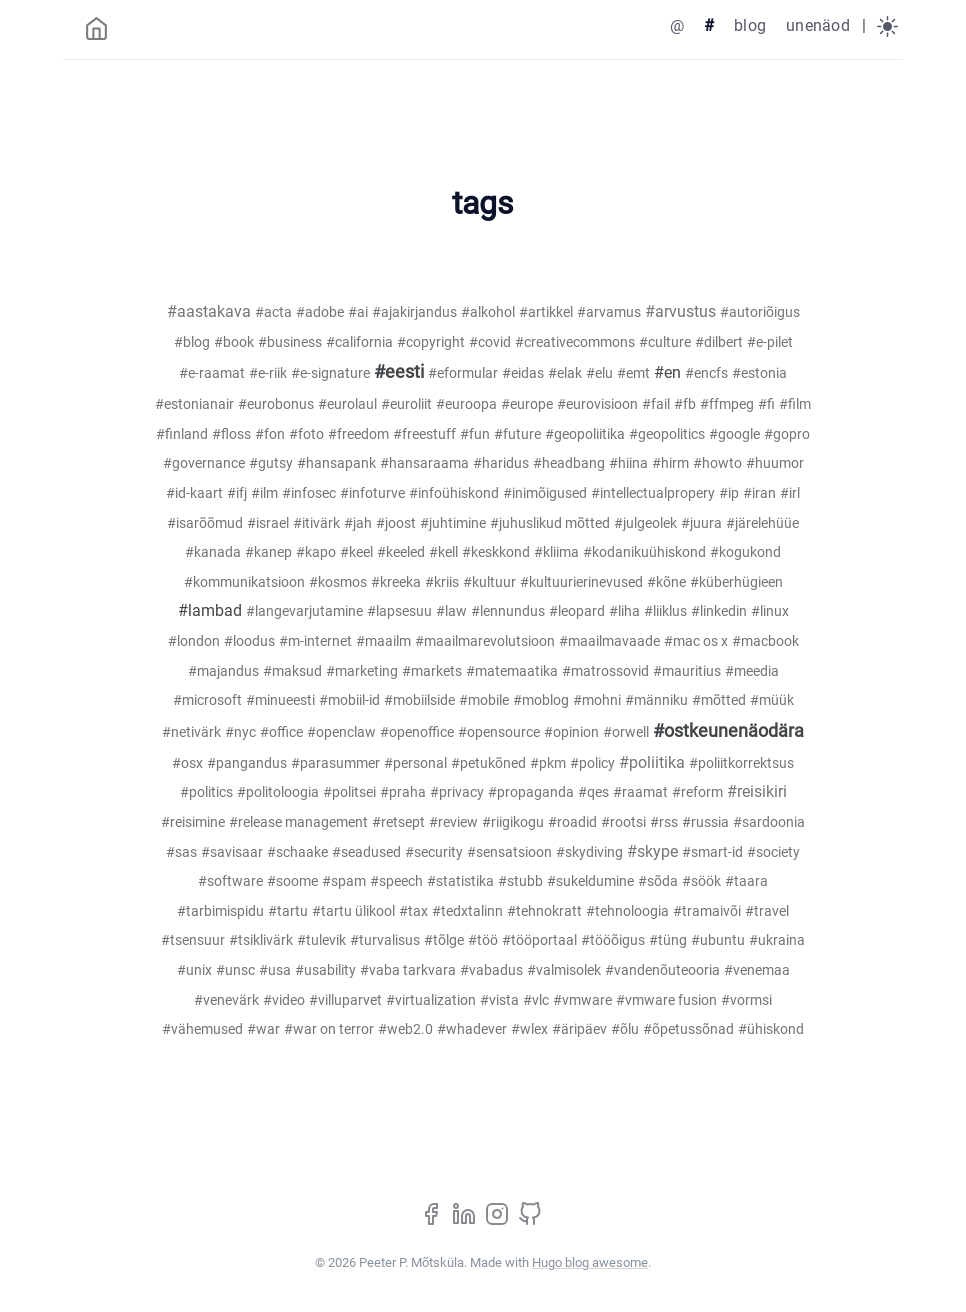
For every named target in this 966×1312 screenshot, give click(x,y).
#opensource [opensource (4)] (499, 732)
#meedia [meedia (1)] (752, 671)
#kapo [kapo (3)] (316, 552)
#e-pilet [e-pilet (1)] (770, 342)
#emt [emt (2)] (633, 373)
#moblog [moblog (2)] (541, 700)
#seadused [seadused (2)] (366, 852)
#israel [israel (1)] (268, 523)
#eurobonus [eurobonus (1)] (276, 404)
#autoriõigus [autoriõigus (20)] (760, 312)
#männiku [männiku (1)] (656, 700)
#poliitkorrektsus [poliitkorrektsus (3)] (741, 763)
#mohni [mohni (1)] (597, 700)
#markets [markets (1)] (432, 671)
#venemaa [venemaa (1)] (757, 970)
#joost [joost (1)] (396, 523)
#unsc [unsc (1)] (235, 970)
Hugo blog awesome (590, 1262)
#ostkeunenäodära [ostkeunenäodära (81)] (728, 731)
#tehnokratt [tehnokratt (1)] (544, 911)
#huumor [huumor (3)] (775, 463)
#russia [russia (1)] (705, 822)
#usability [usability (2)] (325, 970)
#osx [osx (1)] (187, 763)
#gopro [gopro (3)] (787, 434)
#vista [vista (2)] (499, 1000)
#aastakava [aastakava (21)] (209, 311)
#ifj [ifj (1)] (237, 493)
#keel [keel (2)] (356, 552)
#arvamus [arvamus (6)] (609, 312)
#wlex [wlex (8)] (529, 1029)
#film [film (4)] (795, 404)
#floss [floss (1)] (231, 434)
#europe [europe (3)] (527, 404)
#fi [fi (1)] (766, 404)
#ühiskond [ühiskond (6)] (771, 1029)
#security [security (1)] (434, 852)
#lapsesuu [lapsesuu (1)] (399, 611)
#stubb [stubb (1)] (520, 881)
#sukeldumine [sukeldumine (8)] (590, 881)
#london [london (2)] (194, 641)
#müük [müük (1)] (772, 700)
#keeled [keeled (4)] (401, 552)
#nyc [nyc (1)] (240, 732)
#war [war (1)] (263, 1029)
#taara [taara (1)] (746, 881)
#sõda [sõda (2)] (658, 881)
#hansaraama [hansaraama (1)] (424, 463)
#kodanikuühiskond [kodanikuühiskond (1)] (644, 552)
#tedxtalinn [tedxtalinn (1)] (467, 911)
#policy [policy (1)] (592, 763)
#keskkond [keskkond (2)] (496, 552)
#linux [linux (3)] (770, 611)
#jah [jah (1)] (358, 523)
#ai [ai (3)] (358, 312)
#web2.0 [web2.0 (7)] (405, 1029)
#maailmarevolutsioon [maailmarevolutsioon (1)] (485, 641)
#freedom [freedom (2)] (358, 434)
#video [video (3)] (284, 1000)
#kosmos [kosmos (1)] (338, 582)
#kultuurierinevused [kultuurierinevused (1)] (581, 582)
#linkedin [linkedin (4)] (719, 611)
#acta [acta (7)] (273, 312)
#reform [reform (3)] (697, 792)
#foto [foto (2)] (306, 434)
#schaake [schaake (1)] (297, 852)
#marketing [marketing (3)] (362, 671)
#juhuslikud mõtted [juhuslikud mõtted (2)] (550, 523)
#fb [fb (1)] (685, 404)
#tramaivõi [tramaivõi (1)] (707, 911)
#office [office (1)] (281, 732)
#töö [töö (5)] (483, 940)
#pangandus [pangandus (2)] (247, 763)
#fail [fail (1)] (656, 404)
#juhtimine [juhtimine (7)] (453, 523)
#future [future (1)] (517, 434)
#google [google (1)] (734, 434)
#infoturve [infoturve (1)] (372, 493)
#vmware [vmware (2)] (582, 1000)
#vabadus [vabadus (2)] (491, 970)
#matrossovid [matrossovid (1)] (605, 671)
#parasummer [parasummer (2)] (335, 763)
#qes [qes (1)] (593, 792)
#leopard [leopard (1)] (577, 611)
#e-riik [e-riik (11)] (268, 373)
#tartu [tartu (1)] (288, 911)
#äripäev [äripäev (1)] (579, 1029)
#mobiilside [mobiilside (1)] (419, 700)
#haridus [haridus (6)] (501, 463)
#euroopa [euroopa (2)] (466, 404)
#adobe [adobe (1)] (320, 312)
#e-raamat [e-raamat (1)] (212, 373)
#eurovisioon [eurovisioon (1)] (597, 404)
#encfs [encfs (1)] (706, 373)
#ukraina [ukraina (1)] (777, 940)
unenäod (818, 25)
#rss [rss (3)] (664, 822)
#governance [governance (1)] (204, 463)
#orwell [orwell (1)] (626, 732)
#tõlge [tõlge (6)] (444, 940)
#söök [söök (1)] (701, 881)
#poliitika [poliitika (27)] (652, 762)
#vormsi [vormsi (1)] (746, 1000)
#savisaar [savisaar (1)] (232, 852)
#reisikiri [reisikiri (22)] (757, 791)
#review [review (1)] (453, 822)
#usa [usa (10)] (275, 970)
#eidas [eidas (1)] (523, 373)
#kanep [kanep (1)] (268, 552)
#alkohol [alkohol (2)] (488, 312)
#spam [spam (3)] (344, 881)
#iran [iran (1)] (759, 493)
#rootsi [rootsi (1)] (623, 822)
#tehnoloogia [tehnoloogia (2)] (627, 911)
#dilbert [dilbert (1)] (719, 342)
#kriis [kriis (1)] (442, 582)
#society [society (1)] (773, 852)
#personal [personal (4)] (415, 763)
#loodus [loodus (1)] (249, 641)
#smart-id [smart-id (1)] (712, 852)
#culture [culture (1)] (665, 342)
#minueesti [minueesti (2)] (280, 700)
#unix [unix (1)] (194, 970)
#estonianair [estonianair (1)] (194, 404)
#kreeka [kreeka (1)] (396, 582)
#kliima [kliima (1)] (556, 552)
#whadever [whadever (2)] (472, 1029)
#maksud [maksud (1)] (292, 671)
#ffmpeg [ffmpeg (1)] (727, 404)
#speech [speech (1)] (396, 881)
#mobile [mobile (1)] (484, 700)
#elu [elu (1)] (599, 373)
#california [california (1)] (359, 342)
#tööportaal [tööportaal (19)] (539, 940)
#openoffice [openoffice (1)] (417, 732)
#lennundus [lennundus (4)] (508, 611)
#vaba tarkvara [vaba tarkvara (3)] (408, 970)
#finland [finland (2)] (182, 434)
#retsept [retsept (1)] (398, 822)
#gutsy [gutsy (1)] (271, 463)
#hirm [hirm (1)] (670, 463)
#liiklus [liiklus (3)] (665, 611)
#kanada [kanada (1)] (213, 552)
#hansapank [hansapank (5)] (336, 463)
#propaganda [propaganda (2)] (531, 792)
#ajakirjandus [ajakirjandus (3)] (414, 312)
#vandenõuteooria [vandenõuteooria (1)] (662, 970)
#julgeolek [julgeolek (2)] (645, 523)
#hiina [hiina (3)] (628, 463)
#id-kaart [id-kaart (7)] (194, 493)
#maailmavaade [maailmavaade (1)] (609, 641)
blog (750, 25)
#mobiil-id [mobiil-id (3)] (349, 700)
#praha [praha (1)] (403, 792)
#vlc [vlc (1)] (536, 1000)
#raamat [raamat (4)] (640, 792)
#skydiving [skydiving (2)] (589, 852)
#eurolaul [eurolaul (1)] (347, 404)
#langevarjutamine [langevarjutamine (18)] (304, 611)
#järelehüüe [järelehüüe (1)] (762, 523)
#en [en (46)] (667, 372)
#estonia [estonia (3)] (759, 373)
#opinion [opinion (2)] (571, 732)
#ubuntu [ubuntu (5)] (718, 940)
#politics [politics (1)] (206, 792)
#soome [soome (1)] (292, 881)
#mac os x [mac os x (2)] (696, 641)
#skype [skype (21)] (652, 851)
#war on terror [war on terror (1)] (329, 1029)
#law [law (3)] (451, 611)
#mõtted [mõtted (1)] (719, 700)
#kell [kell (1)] (443, 552)
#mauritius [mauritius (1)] (687, 671)
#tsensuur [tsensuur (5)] (193, 940)
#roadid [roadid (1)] (572, 822)
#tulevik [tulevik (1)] (321, 940)
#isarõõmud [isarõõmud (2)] (205, 523)
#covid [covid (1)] (490, 342)
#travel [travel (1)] (767, 911)
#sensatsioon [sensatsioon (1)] (509, 852)
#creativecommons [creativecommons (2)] (575, 342)
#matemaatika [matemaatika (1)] (512, 671)
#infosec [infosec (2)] (309, 493)
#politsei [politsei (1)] (349, 792)
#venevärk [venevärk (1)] (226, 1000)
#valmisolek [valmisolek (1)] (564, 970)
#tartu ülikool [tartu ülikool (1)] (353, 911)
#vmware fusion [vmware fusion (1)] (666, 1000)
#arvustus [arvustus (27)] (680, 311)
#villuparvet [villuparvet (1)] (345, 1000)
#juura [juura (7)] (701, 523)
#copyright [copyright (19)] (431, 342)
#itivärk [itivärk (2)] (316, 523)
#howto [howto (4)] (717, 463)
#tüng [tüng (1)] (668, 940)
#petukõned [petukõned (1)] (488, 763)
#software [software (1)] (230, 881)
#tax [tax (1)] (413, 911)
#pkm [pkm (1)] (548, 763)
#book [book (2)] (234, 342)
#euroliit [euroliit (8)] (406, 404)
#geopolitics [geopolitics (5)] (667, 434)
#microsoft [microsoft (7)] (207, 700)
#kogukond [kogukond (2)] (745, 552)
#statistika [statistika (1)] (460, 881)
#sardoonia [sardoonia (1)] (769, 822)
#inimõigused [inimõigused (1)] (545, 493)
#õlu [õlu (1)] (625, 1029)
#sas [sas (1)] (181, 852)
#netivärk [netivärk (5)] (191, 732)
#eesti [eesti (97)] (399, 372)
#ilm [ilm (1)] (264, 493)
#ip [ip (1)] (729, 493)
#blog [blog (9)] (192, 342)
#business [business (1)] (290, 342)
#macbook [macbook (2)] (765, 641)
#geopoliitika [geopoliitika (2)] (585, 434)
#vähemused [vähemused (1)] (202, 1029)
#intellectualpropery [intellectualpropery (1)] (653, 493)
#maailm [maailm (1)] (383, 641)
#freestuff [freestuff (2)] (424, 434)
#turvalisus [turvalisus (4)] (385, 940)
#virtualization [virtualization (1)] (431, 1000)
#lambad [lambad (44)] (210, 610)
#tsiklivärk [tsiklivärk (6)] (261, 940)
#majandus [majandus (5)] (223, 671)
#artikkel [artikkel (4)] (546, 312)
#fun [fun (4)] (475, 434)
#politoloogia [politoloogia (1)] (278, 792)
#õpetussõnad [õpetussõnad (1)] (688, 1029)
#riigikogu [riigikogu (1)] (513, 822)
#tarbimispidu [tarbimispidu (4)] (220, 911)
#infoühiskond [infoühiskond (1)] (454, 493)
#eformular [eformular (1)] (463, 373)
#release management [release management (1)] (298, 822)
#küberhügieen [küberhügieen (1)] (736, 582)
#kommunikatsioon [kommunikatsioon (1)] (244, 582)
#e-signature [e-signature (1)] (330, 373)
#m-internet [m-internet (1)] (315, 641)
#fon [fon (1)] (270, 434)
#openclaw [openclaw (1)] (341, 732)
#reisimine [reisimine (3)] (193, 822)
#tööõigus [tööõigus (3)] (613, 940)
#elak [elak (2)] (565, 373)
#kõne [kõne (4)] (666, 582)
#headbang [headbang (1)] (569, 463)
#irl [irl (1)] (790, 493)
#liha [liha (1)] (624, 611)
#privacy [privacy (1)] (457, 792)
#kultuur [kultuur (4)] (489, 582)
